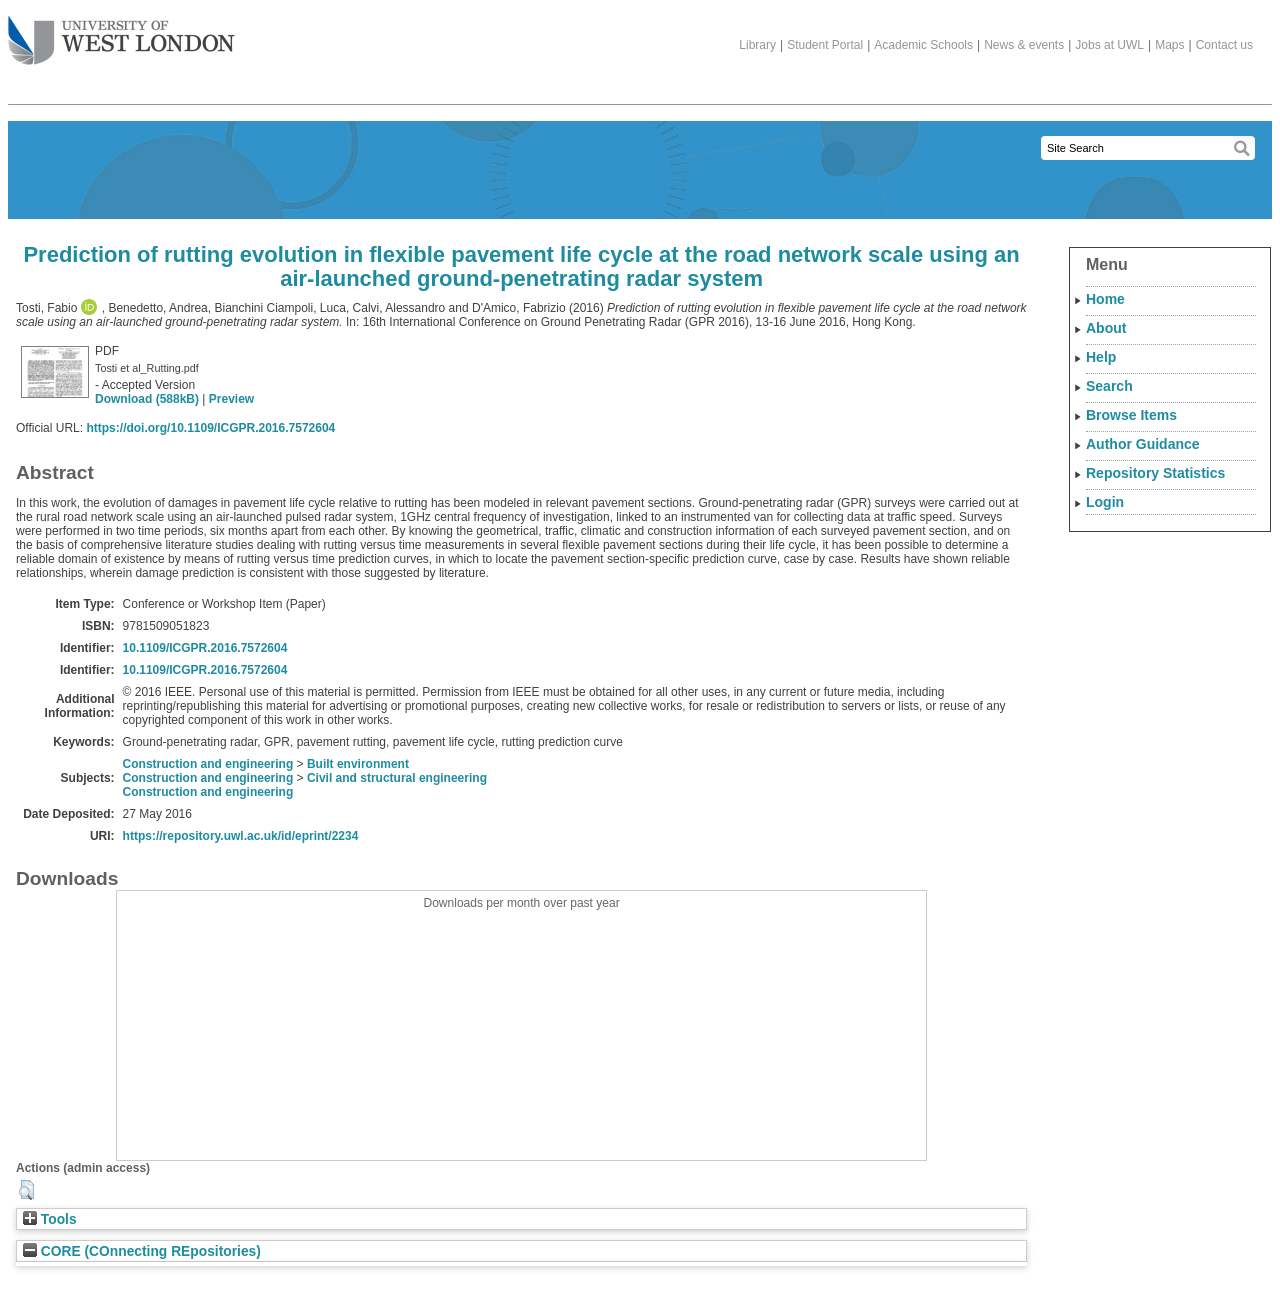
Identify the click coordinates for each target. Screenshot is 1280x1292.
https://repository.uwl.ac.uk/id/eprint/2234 (241, 836)
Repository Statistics (1155, 473)
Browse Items (1131, 415)
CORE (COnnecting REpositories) (142, 1251)
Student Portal (825, 45)
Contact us (1224, 45)
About (1106, 328)
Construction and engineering (208, 764)
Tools (50, 1219)
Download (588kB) (147, 399)
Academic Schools (923, 45)
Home (1105, 299)
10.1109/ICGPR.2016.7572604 (205, 648)
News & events (1024, 45)
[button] (26, 1190)
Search (1109, 386)
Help (1101, 357)
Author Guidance (1143, 444)
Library (757, 45)
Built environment (358, 764)
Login (1105, 502)
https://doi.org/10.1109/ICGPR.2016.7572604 (210, 428)
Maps (1169, 45)
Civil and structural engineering (397, 778)
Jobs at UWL (1109, 45)
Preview (231, 399)
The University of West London (121, 33)
